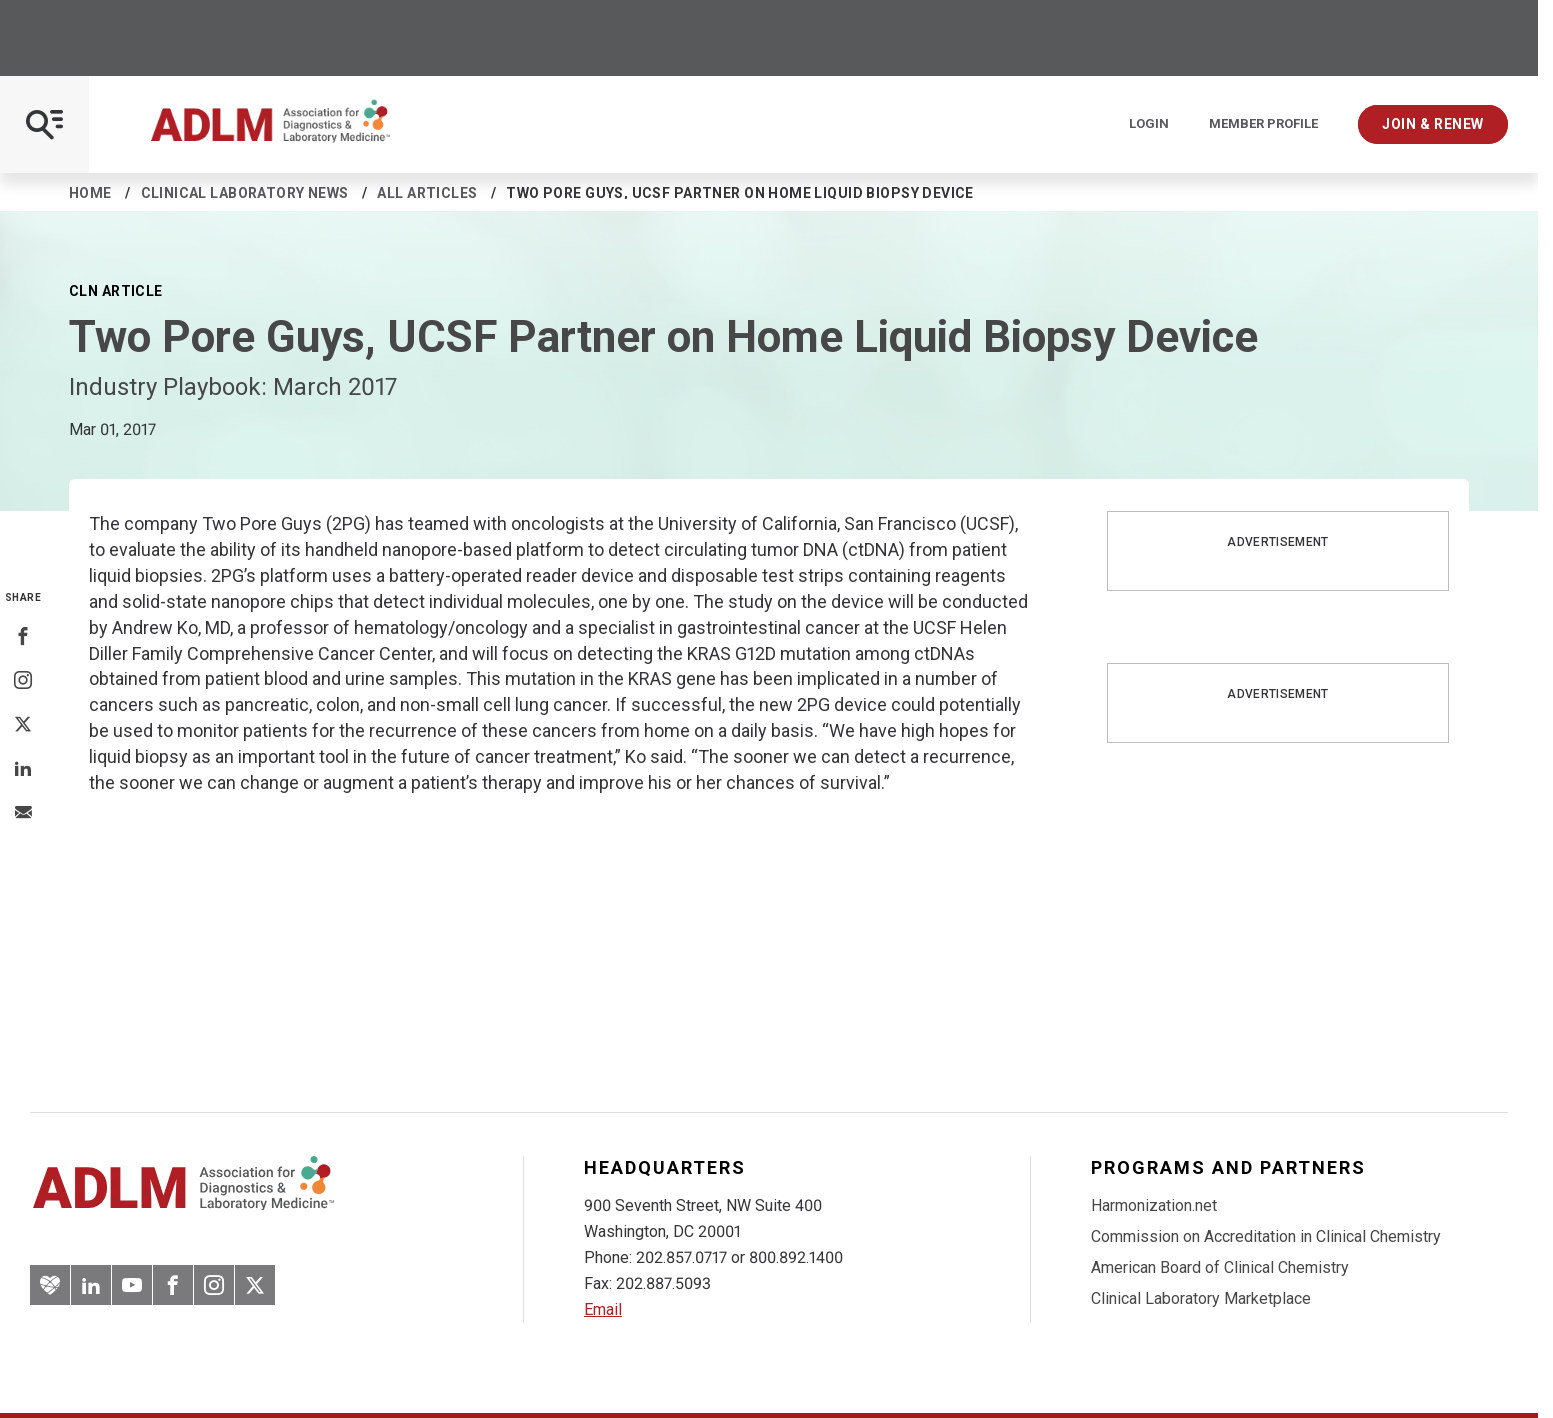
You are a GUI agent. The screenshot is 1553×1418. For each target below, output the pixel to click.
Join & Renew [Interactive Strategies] (1433, 124)
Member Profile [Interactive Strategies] (1263, 124)
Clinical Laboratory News (245, 193)
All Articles (427, 193)
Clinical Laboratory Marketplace (1201, 1298)
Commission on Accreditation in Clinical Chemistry (1266, 1236)
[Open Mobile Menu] (44, 124)
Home (90, 193)
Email (603, 1309)
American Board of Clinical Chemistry (1220, 1267)
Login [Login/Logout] (1149, 124)
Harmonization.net (1154, 1205)
